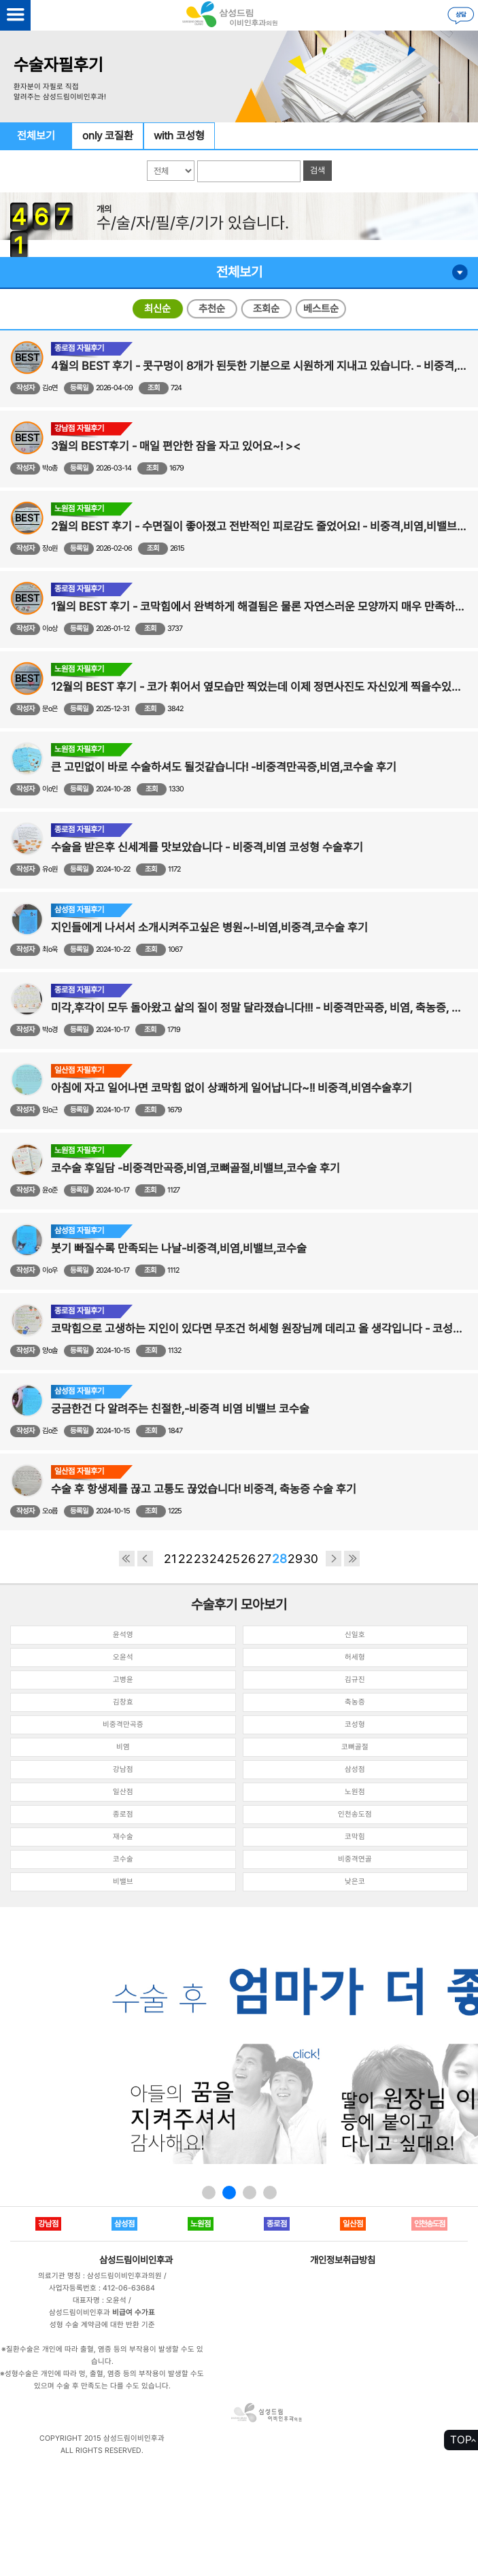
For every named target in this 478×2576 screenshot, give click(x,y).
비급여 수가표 (133, 2312)
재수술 (123, 1836)
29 (295, 1558)
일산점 (123, 1791)
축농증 (355, 1702)
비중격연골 (355, 1859)
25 (232, 1558)
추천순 (212, 309)
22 (185, 1558)
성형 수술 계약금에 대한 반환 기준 (102, 2324)
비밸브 (123, 1881)
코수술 (123, 1859)
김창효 (123, 1702)
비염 (123, 1746)
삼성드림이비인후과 (136, 2259)
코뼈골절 (355, 1746)
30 (310, 1558)
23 (201, 1558)
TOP (461, 2439)
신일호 (355, 1634)
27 (264, 1558)
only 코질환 (107, 135)
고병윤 (123, 1679)
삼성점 (355, 1769)
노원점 (355, 1791)
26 (248, 1558)
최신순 (157, 309)
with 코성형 (179, 135)
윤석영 (123, 1634)
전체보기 (36, 135)
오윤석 (123, 1657)
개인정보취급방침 (342, 2259)
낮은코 (355, 1881)
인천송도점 (355, 1814)
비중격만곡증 (123, 1724)
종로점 (123, 1814)
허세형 (355, 1657)
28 (279, 1558)
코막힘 (355, 1836)
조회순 (266, 309)
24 (216, 1558)
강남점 (123, 1769)
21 (170, 1558)
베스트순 (321, 309)
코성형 (355, 1724)
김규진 (355, 1679)
